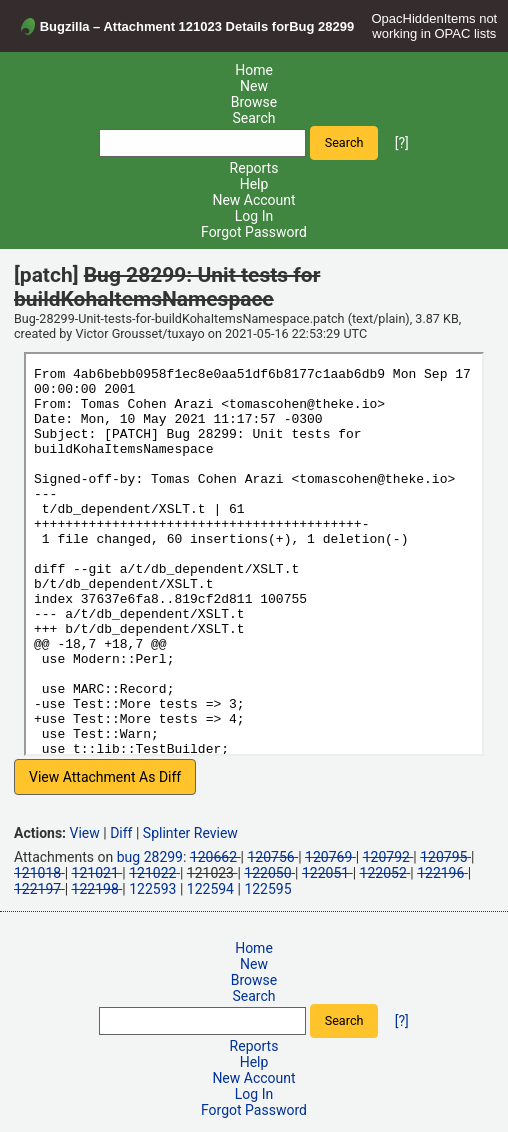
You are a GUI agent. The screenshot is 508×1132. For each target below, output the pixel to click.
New (254, 86)
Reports (254, 168)
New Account (253, 200)
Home (254, 70)
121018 (37, 873)
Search (253, 118)
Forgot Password (254, 232)
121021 (95, 873)
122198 (95, 889)
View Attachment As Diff (105, 777)
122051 (325, 873)
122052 (383, 873)
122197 (37, 889)
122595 (267, 889)
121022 (152, 873)
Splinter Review (190, 833)
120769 (328, 857)
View (85, 833)
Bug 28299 (321, 26)
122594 (210, 889)
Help (254, 184)
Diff (121, 833)
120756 (270, 857)
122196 (440, 873)
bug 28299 (150, 857)
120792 (386, 857)
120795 (443, 857)
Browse (254, 102)
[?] (402, 142)
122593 (152, 889)
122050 (267, 873)
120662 (213, 857)
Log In (254, 216)
